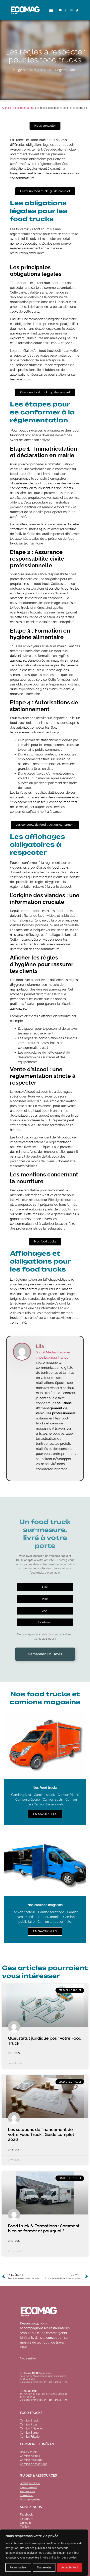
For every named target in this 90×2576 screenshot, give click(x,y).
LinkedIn (25, 2522)
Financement (28, 2487)
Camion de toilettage (33, 2464)
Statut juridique (30, 2483)
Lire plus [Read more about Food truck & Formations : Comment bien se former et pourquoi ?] (14, 2241)
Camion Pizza (29, 2424)
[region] (44, 2552)
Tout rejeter (44, 2567)
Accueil (6, 107)
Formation (26, 2495)
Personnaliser (18, 2567)
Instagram (26, 2518)
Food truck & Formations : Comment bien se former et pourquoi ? (44, 2228)
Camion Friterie (30, 2436)
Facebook (26, 2514)
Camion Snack (29, 2420)
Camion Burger (30, 2432)
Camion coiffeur (30, 2455)
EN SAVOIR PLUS (45, 1814)
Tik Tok (24, 2526)
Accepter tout (69, 2567)
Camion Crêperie (31, 2428)
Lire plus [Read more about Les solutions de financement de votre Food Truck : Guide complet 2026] (14, 2149)
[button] (51, 10)
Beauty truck (28, 2452)
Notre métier (28, 2358)
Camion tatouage (31, 2459)
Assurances (27, 2491)
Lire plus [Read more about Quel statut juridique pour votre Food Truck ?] (14, 2053)
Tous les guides (30, 2499)
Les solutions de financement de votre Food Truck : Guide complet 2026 (41, 2134)
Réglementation (66, 70)
